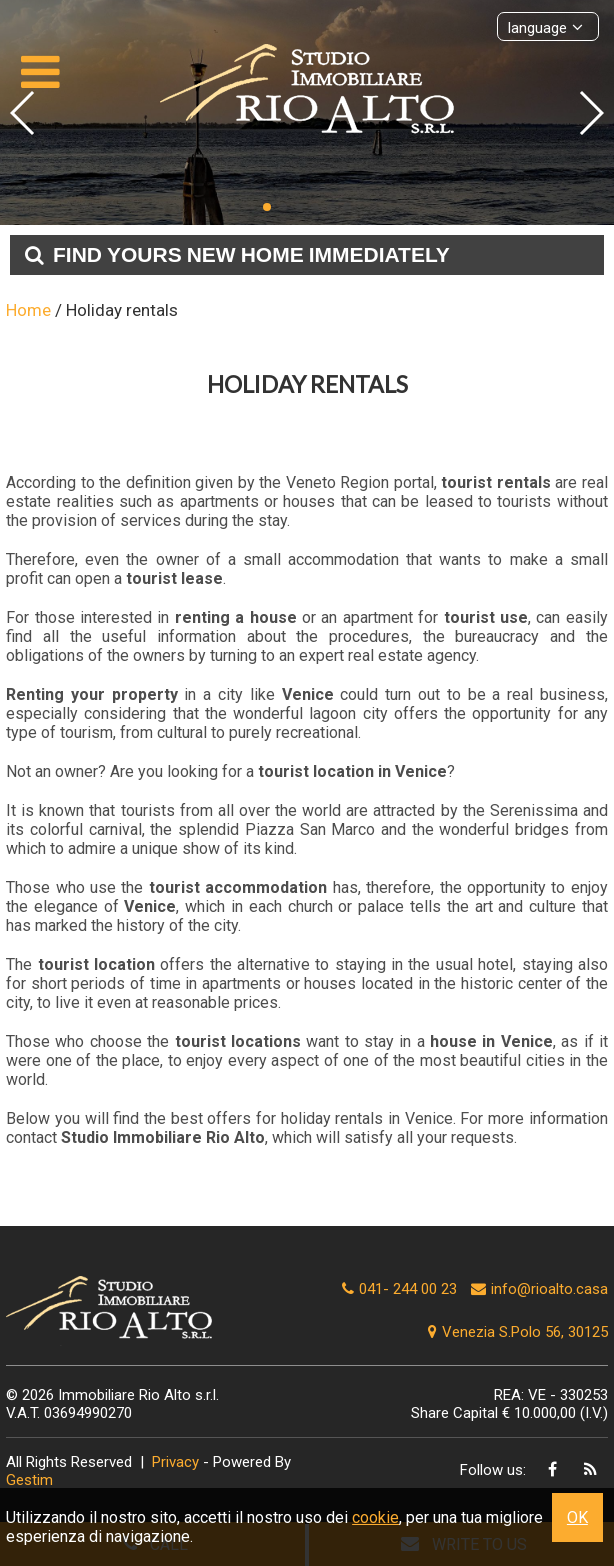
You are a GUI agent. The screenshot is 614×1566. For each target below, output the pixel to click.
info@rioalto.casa (549, 1289)
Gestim (29, 1480)
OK (577, 1517)
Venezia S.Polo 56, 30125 (515, 1332)
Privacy (175, 1462)
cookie (375, 1517)
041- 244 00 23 (408, 1289)
